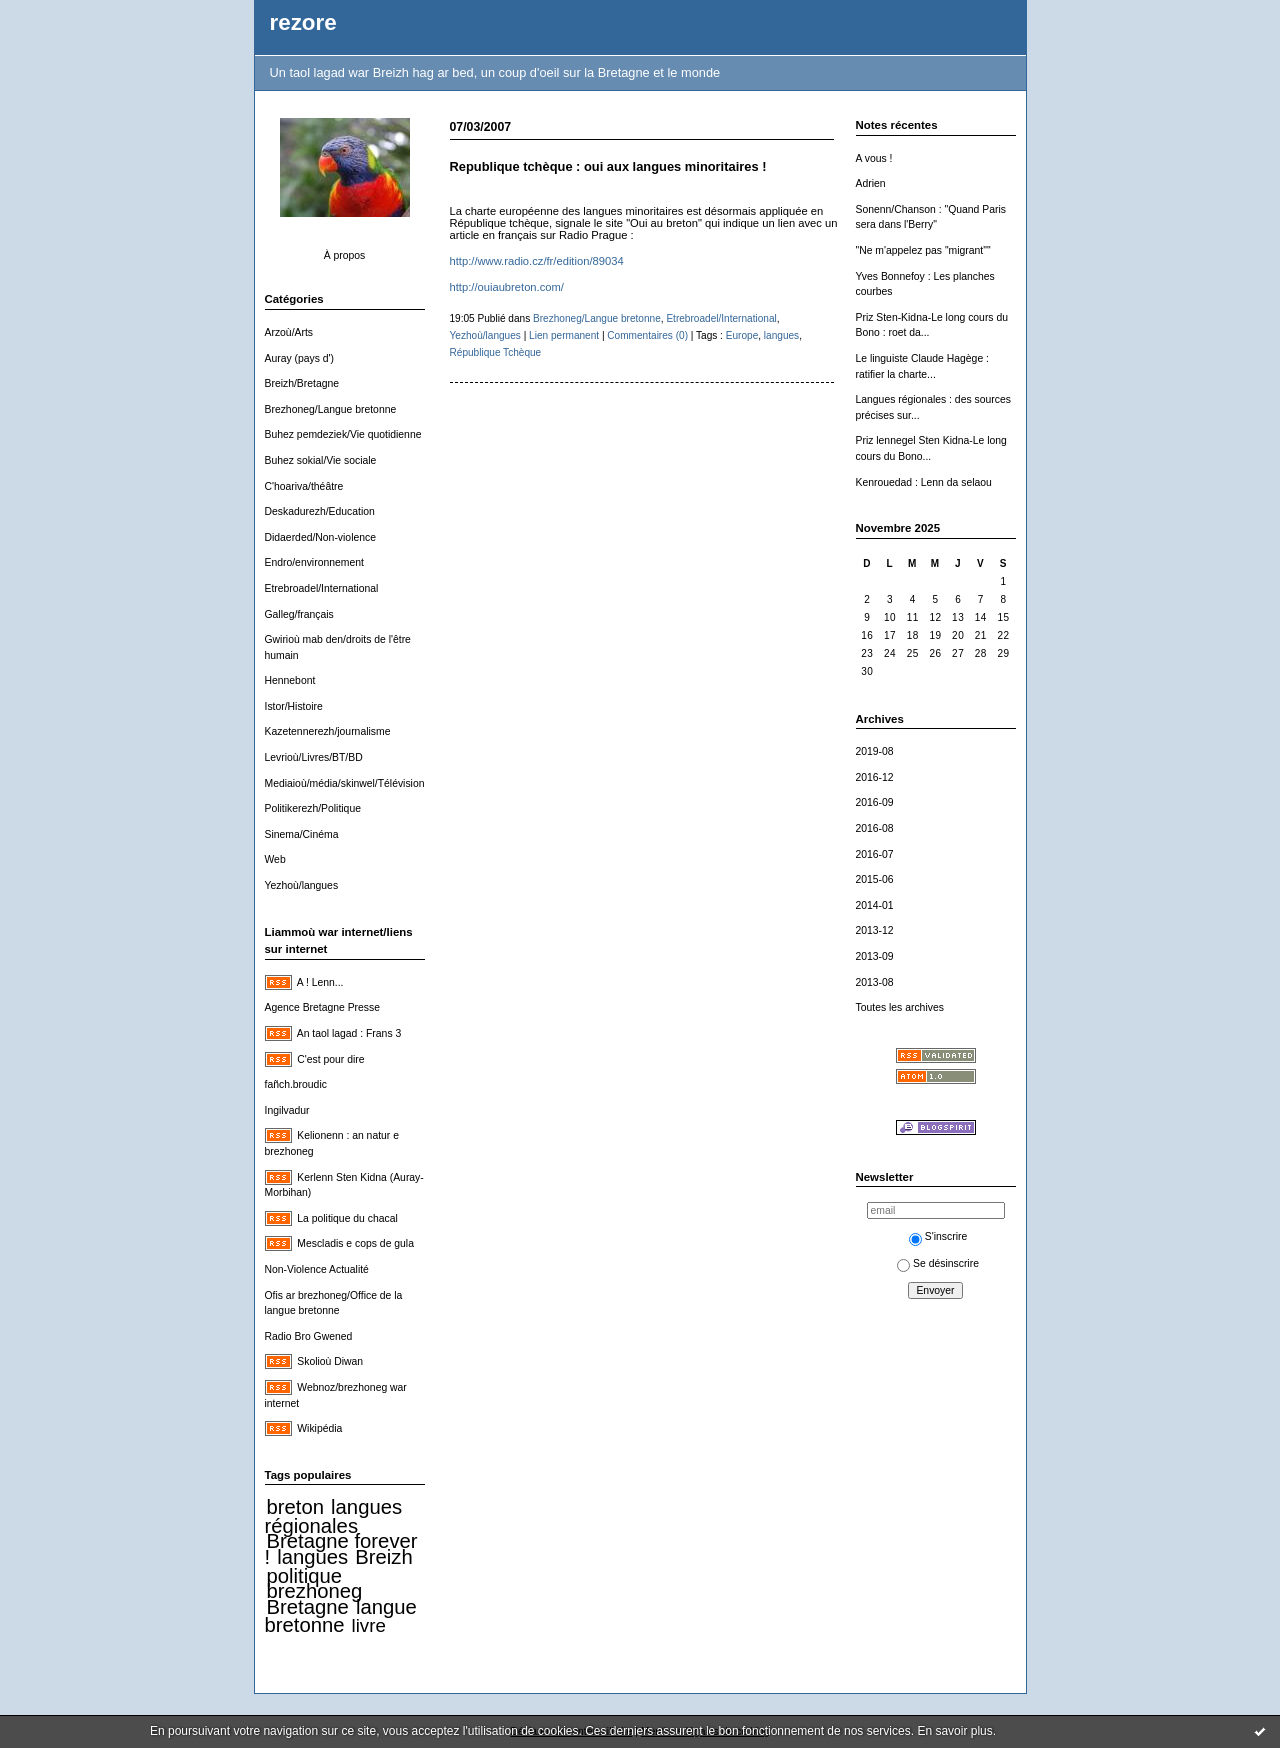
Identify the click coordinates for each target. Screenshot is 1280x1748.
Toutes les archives (900, 1007)
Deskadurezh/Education (320, 511)
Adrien (871, 183)
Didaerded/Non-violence (320, 537)
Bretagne (308, 1607)
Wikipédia (319, 1428)
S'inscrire (938, 1236)
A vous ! (874, 158)
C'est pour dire (330, 1059)
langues (312, 1557)
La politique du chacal (347, 1218)
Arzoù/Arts (289, 332)
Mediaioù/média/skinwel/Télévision (345, 783)
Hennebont (290, 680)
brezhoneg (315, 1591)
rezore (303, 22)
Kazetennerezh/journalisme (328, 731)
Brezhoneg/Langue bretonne (331, 409)
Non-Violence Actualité (317, 1269)
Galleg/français (299, 614)
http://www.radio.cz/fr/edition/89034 (537, 261)
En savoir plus (954, 1731)
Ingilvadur (287, 1110)
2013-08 (875, 982)
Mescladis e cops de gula (355, 1243)
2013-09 (875, 956)
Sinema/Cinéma (302, 834)
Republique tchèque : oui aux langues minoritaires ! (608, 166)
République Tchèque (496, 352)
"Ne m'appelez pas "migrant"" (923, 250)
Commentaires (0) (647, 335)
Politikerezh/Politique (313, 808)
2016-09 (875, 802)
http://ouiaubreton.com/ (509, 287)
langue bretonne (341, 1616)
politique (305, 1576)
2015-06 (875, 879)
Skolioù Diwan (330, 1361)
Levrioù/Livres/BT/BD (314, 757)
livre (369, 1625)
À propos (345, 255)
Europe (742, 335)
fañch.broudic (296, 1084)
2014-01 (875, 905)
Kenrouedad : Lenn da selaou (924, 482)
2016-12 (875, 777)
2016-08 (875, 828)
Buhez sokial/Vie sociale (321, 460)
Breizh (383, 1557)
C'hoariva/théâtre (304, 486)
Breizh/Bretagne (302, 383)
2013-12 (875, 930)
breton (295, 1507)
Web (275, 859)
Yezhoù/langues (302, 885)
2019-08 (875, 751)
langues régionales (334, 1516)
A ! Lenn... (320, 982)
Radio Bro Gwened (309, 1336)
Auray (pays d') (300, 358)
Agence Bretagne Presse (323, 1007)
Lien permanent (564, 335)
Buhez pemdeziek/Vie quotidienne (343, 434)
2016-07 (875, 854)
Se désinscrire (938, 1263)
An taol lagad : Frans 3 (349, 1033)
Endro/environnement (314, 562)
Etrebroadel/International (322, 588)
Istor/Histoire (294, 706)
